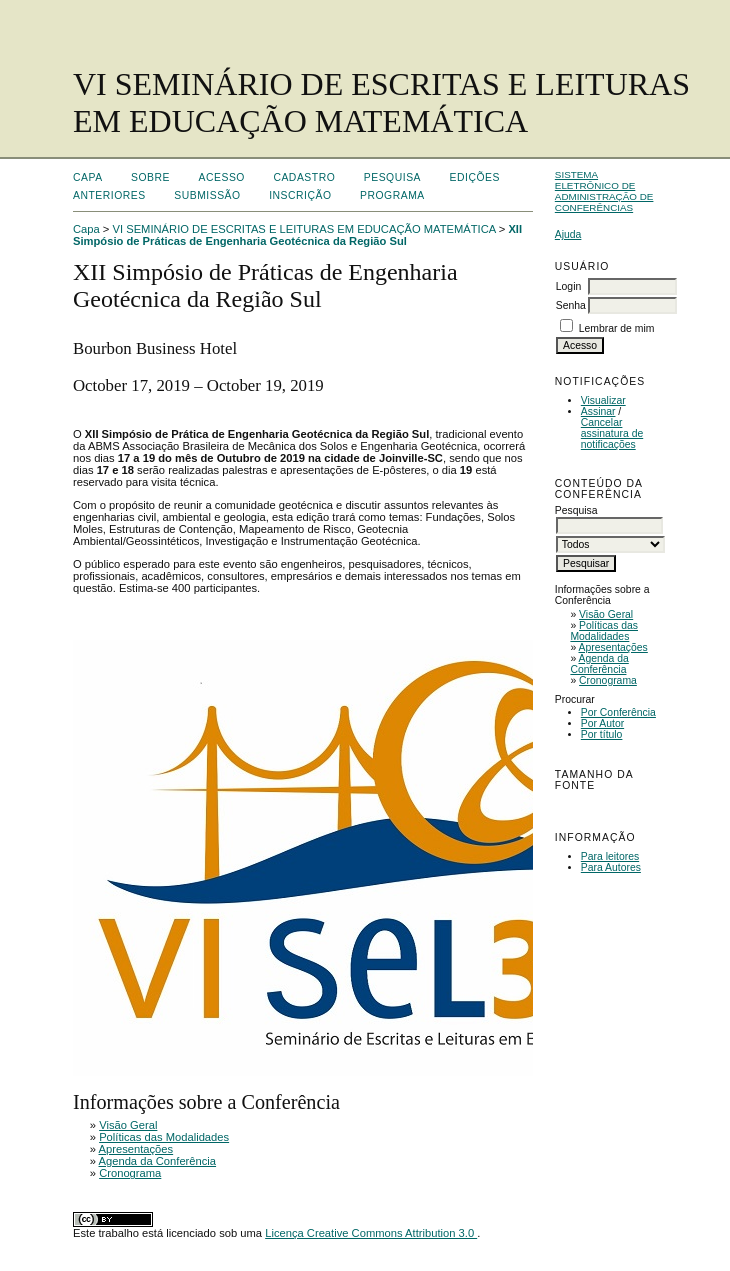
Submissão (207, 195)
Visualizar (603, 400)
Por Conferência (618, 712)
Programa (392, 195)
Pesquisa (392, 177)
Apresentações (613, 647)
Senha (571, 305)
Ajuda (568, 234)
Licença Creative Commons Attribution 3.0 (371, 1233)
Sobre (150, 177)
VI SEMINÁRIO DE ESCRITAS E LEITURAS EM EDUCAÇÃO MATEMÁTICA (304, 229)
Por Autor (602, 723)
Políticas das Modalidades (604, 631)
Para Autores (611, 867)
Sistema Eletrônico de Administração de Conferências (604, 191)
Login (568, 286)
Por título (602, 734)
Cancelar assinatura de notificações (612, 433)
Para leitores (610, 856)
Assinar (598, 411)
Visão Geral (606, 614)
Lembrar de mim (617, 328)
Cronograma (608, 680)
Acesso (222, 177)
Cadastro (304, 177)
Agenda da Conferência (599, 664)
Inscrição (300, 195)
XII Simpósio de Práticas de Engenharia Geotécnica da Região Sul (297, 235)
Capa (88, 177)
